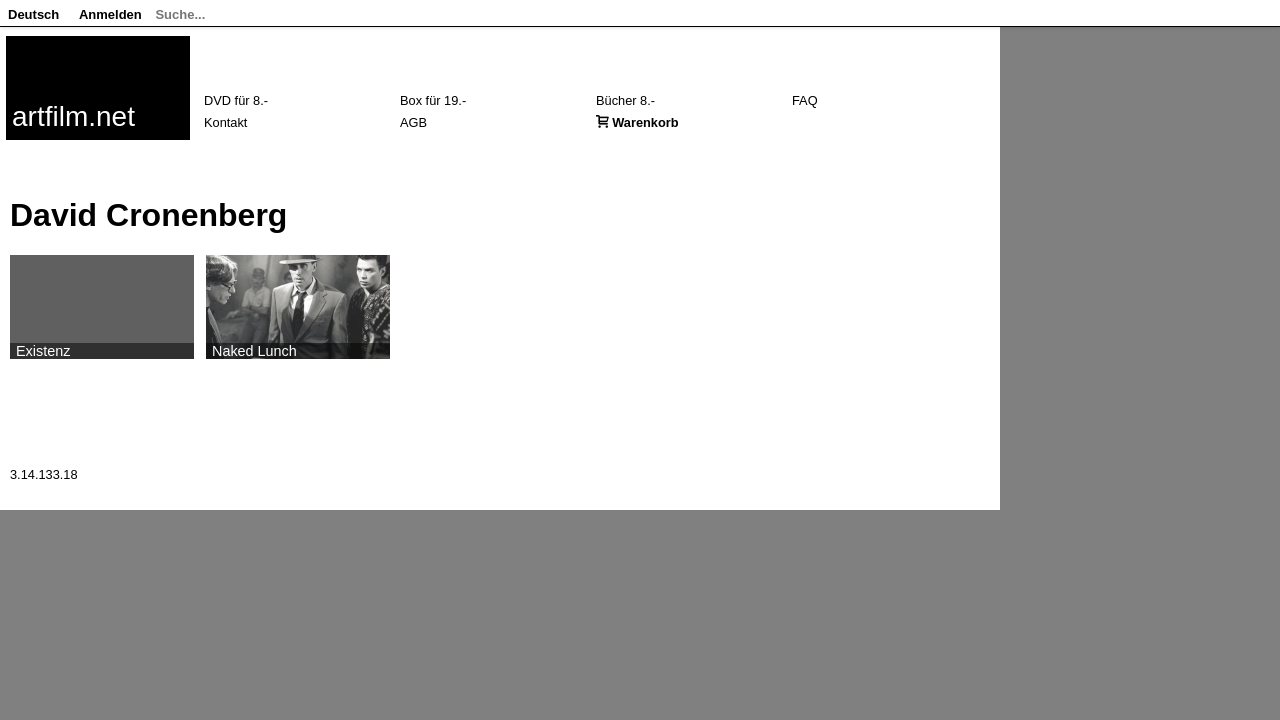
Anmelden (110, 14)
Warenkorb (645, 122)
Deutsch (33, 14)
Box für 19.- (433, 100)
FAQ (805, 100)
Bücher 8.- (625, 100)
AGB (413, 122)
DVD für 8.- (236, 100)
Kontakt (225, 122)
